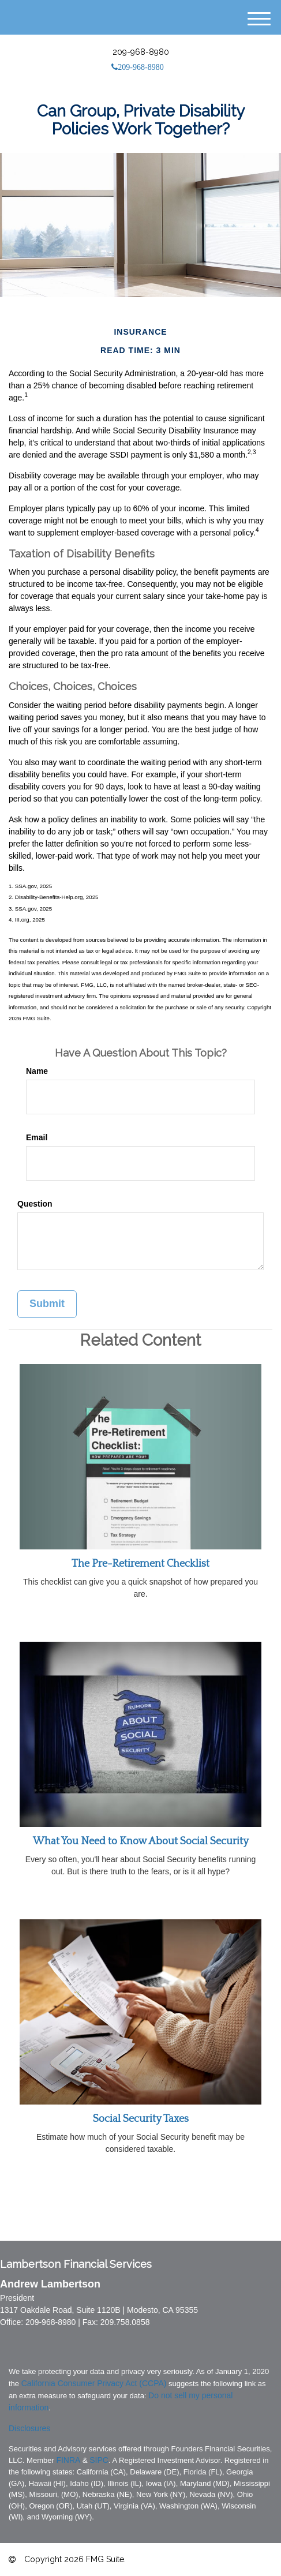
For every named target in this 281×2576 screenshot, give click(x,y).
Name (37, 1071)
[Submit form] (47, 1304)
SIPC (98, 2460)
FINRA (68, 2460)
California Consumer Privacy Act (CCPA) (94, 2383)
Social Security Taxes (141, 2119)
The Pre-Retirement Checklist (140, 1564)
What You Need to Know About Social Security (141, 1841)
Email (36, 1137)
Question (35, 1203)
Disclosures (29, 2428)
